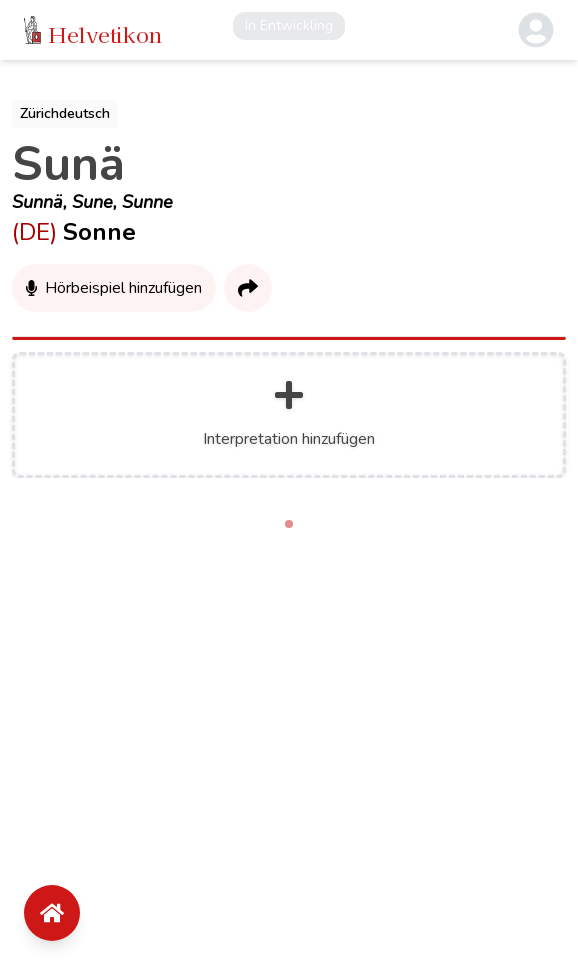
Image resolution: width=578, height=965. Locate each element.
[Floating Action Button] (52, 913)
